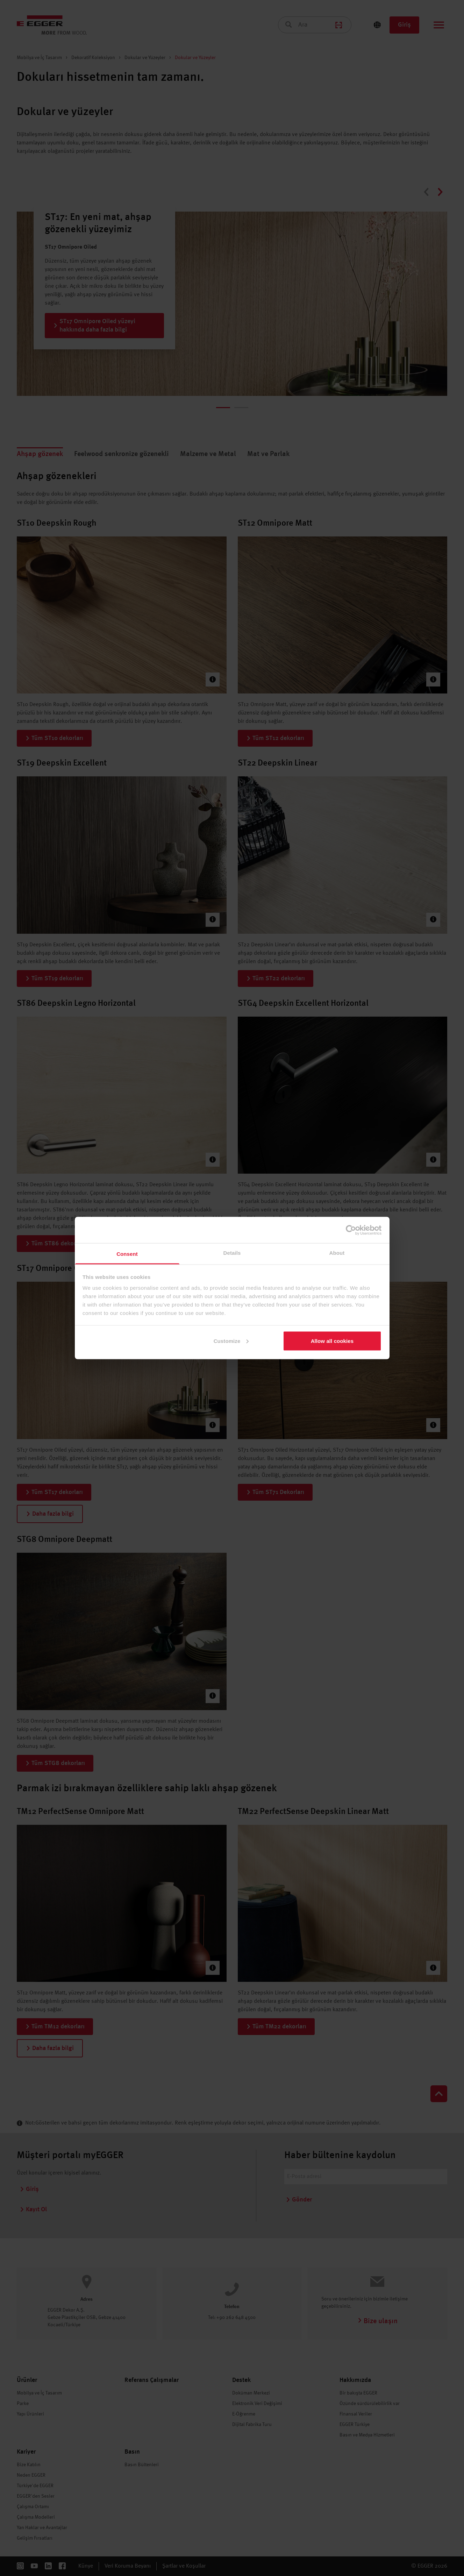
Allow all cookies (332, 1341)
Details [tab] (232, 1253)
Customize (231, 1341)
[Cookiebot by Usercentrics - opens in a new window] (350, 1230)
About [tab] (337, 1253)
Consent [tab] (127, 1254)
